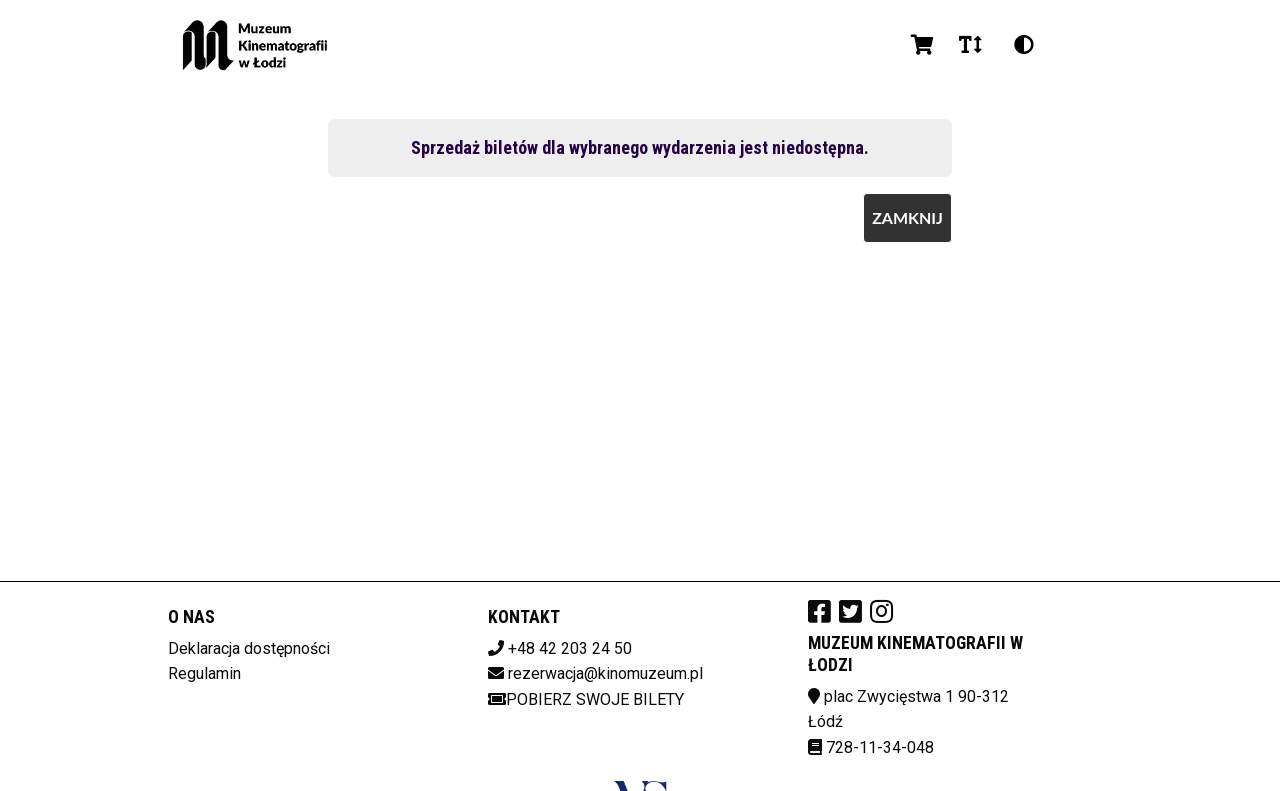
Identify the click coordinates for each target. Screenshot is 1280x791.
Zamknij (907, 217)
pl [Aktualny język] (1075, 44)
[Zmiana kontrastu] (1024, 45)
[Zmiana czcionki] (970, 45)
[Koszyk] (919, 45)
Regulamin (204, 673)
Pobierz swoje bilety (586, 699)
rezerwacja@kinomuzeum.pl (605, 673)
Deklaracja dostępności (249, 648)
